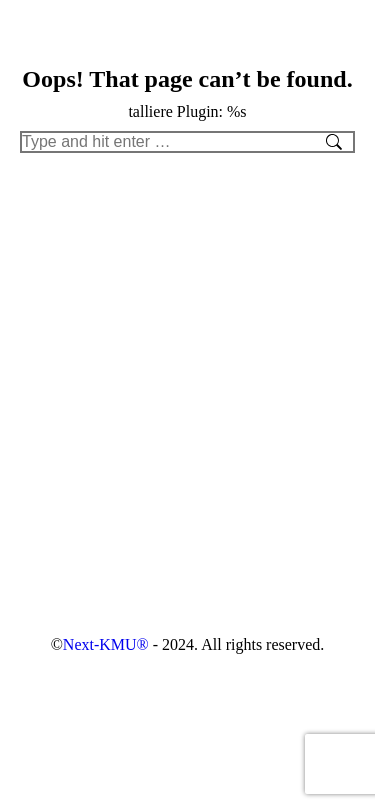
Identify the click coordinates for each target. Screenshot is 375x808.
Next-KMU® (106, 644)
